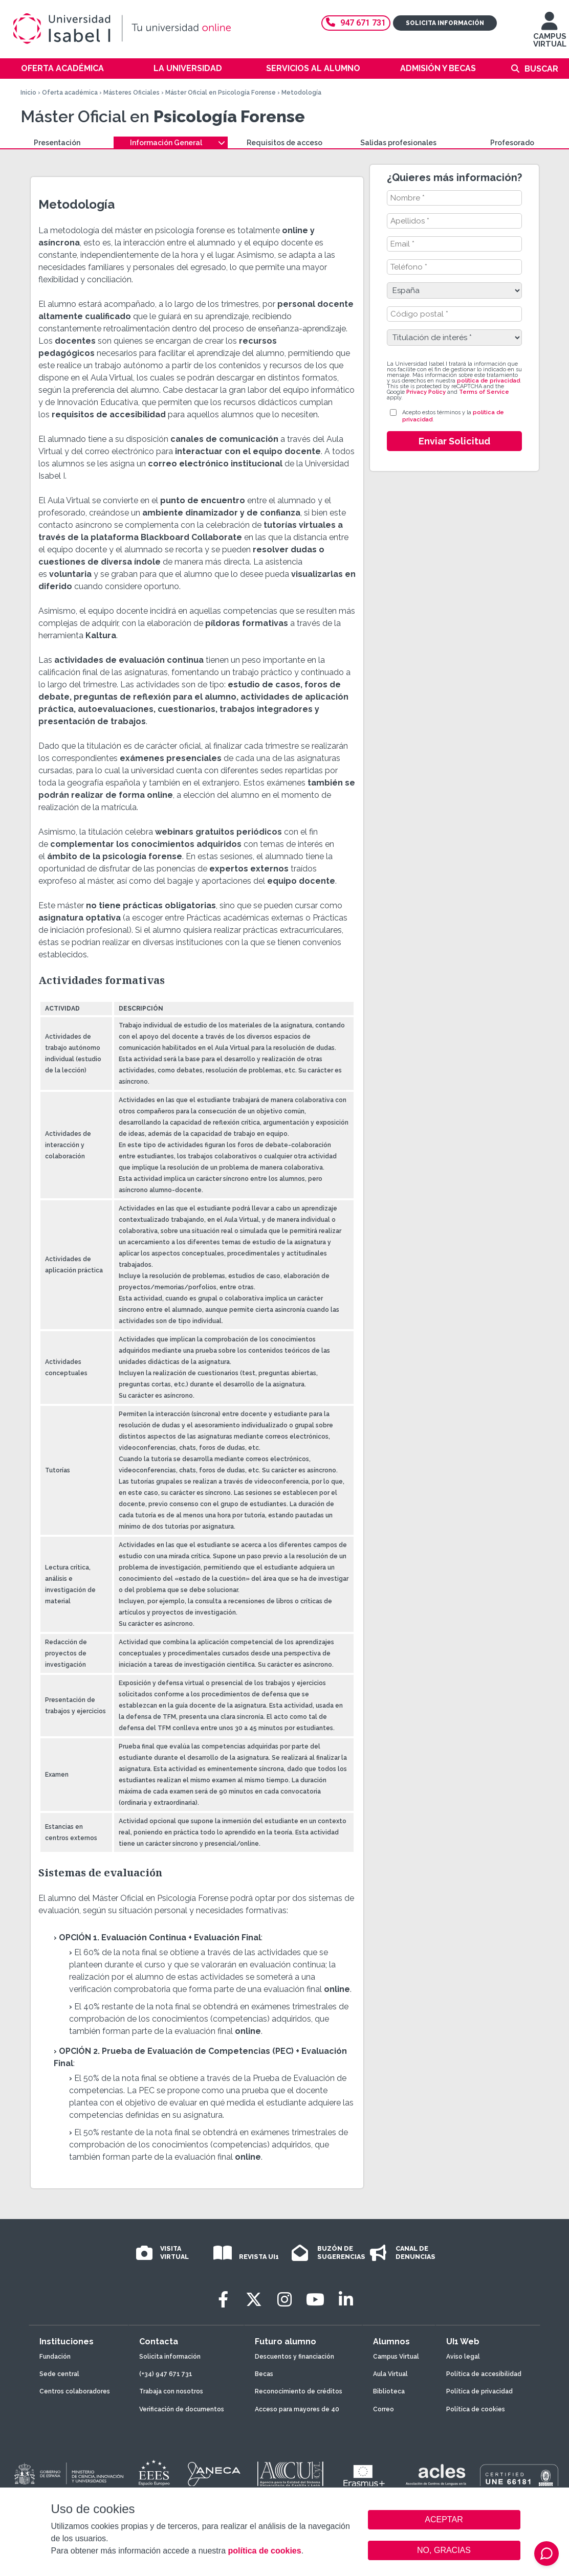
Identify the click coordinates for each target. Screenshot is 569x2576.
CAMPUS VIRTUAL (549, 34)
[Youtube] (315, 2299)
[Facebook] (223, 2299)
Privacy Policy (426, 392)
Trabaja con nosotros (171, 2391)
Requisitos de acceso (284, 143)
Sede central (59, 2374)
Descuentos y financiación (294, 2356)
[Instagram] (284, 2299)
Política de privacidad (479, 2391)
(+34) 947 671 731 (165, 2374)
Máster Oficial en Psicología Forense (220, 92)
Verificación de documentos (181, 2409)
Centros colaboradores (74, 2391)
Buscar (541, 69)
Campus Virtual (396, 2356)
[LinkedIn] (346, 2299)
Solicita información (445, 23)
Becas (264, 2374)
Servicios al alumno (313, 68)
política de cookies (264, 2550)
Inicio (28, 92)
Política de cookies (475, 2409)
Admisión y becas (438, 68)
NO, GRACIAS (444, 2550)
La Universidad (188, 68)
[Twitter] (254, 2299)
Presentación (57, 143)
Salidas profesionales (398, 143)
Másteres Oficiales (131, 92)
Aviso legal (463, 2356)
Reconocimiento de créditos (298, 2391)
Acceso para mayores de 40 (297, 2409)
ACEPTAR (444, 2520)
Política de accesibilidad (483, 2374)
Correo (383, 2409)
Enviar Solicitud (454, 441)
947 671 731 (356, 23)
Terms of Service (484, 392)
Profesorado (512, 143)
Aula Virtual (390, 2374)
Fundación (55, 2356)
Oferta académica (62, 68)
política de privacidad (488, 380)
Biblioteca (389, 2391)
